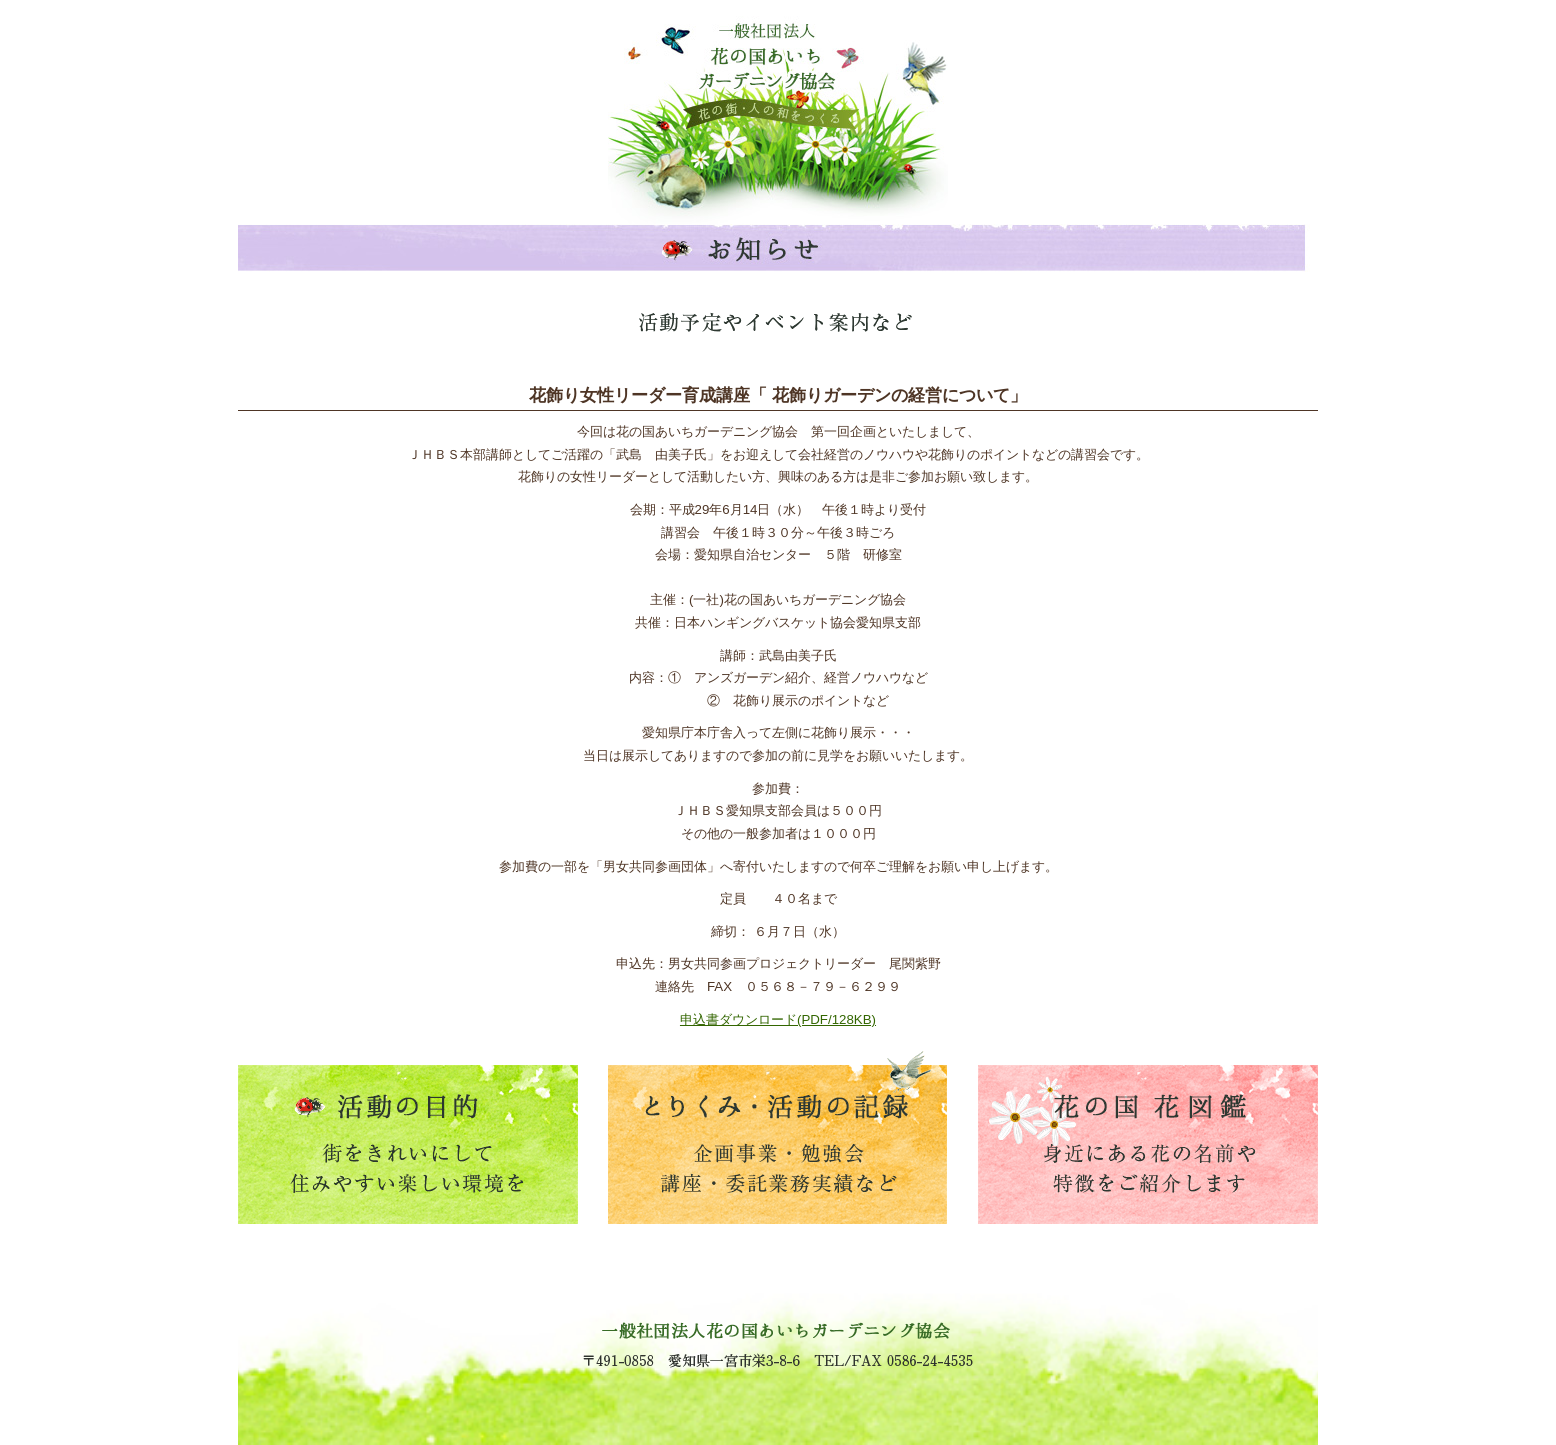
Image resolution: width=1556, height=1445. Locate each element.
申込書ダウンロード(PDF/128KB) (778, 1019)
